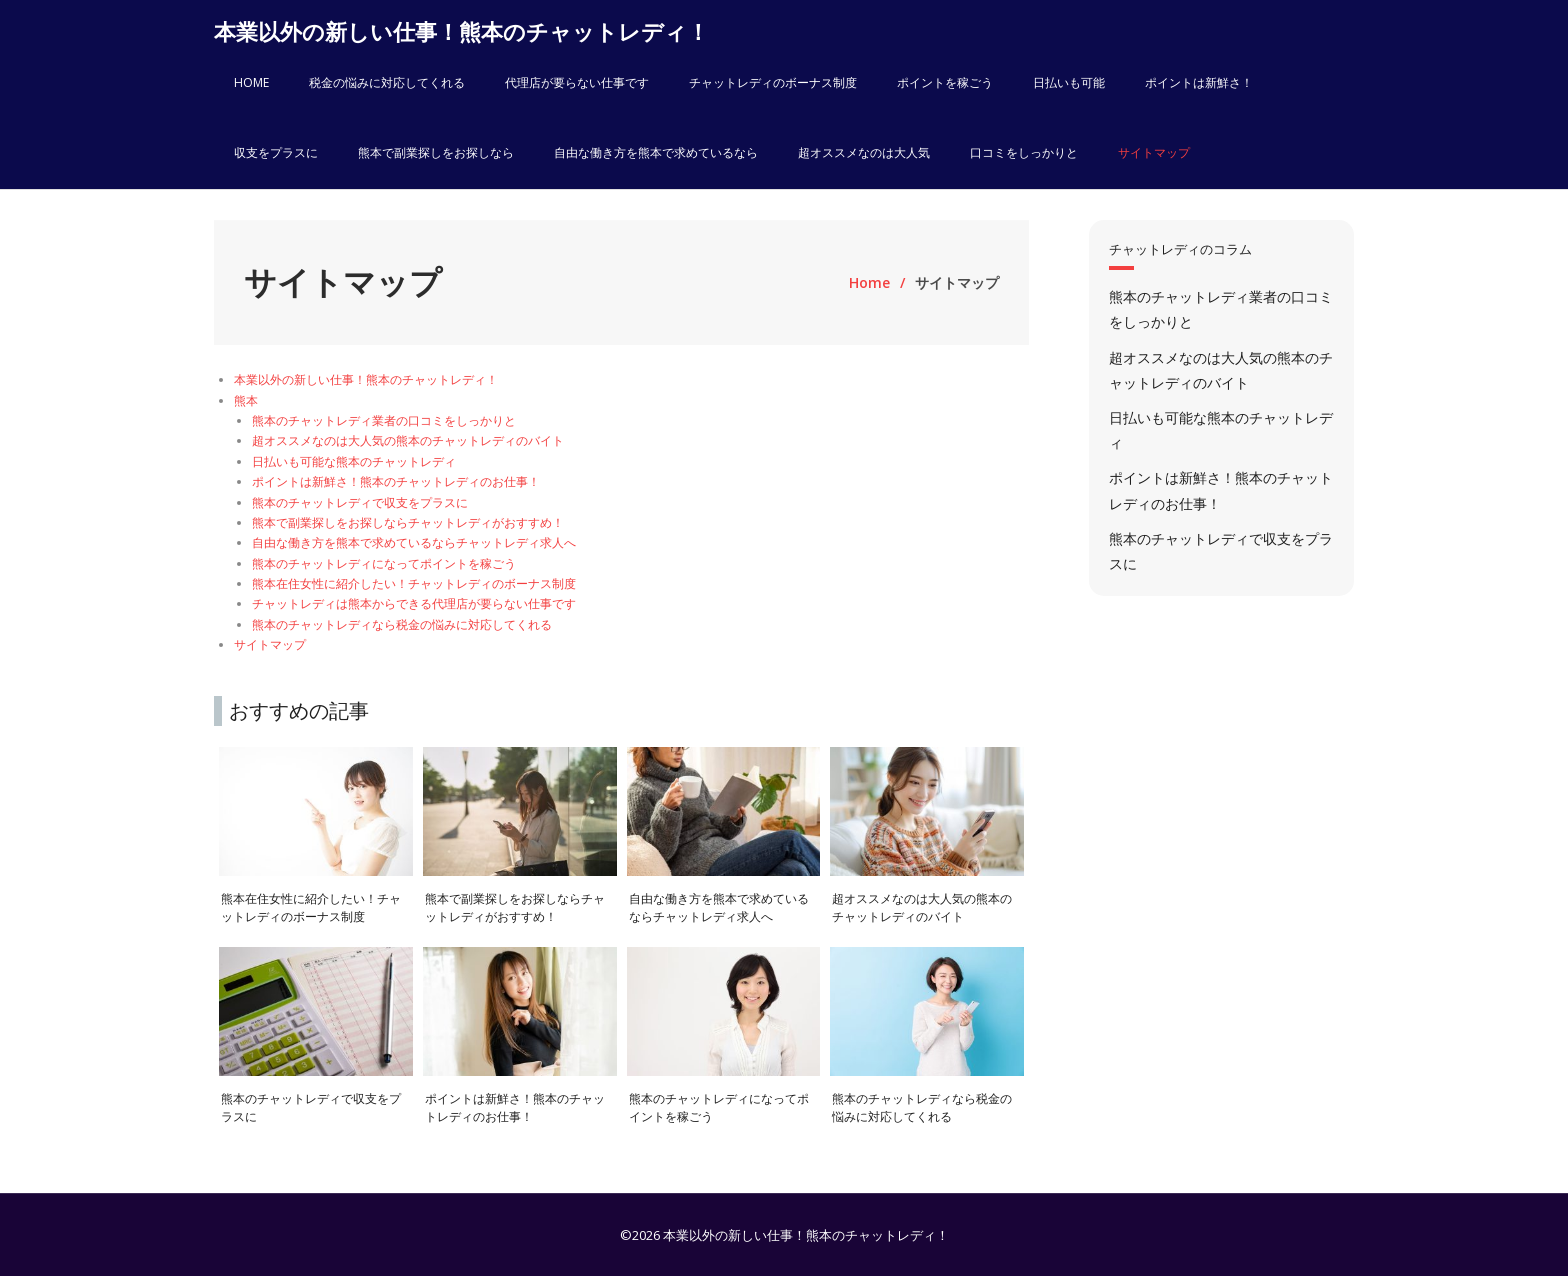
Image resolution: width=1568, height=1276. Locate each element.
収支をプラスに (276, 152)
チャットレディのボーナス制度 (773, 82)
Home (869, 282)
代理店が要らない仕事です (577, 82)
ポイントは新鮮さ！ (1199, 82)
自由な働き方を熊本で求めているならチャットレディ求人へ (414, 542)
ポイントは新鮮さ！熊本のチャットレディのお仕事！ (396, 481)
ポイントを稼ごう (945, 82)
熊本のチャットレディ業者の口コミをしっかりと (384, 420)
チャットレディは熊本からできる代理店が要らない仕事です (414, 603)
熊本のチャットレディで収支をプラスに (360, 502)
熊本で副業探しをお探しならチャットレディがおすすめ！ (408, 522)
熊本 (246, 400)
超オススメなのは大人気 (864, 152)
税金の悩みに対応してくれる (387, 82)
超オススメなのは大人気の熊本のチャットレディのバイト (408, 440)
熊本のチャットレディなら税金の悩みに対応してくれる (402, 624)
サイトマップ (1154, 152)
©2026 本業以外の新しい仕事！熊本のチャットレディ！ (784, 1235)
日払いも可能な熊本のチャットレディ (354, 461)
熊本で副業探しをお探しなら (436, 152)
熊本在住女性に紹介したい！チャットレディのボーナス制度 (414, 583)
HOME (251, 82)
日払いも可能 (1069, 82)
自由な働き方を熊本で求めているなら (656, 152)
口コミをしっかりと (1024, 152)
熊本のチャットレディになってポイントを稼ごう (384, 563)
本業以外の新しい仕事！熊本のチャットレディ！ (366, 379)
